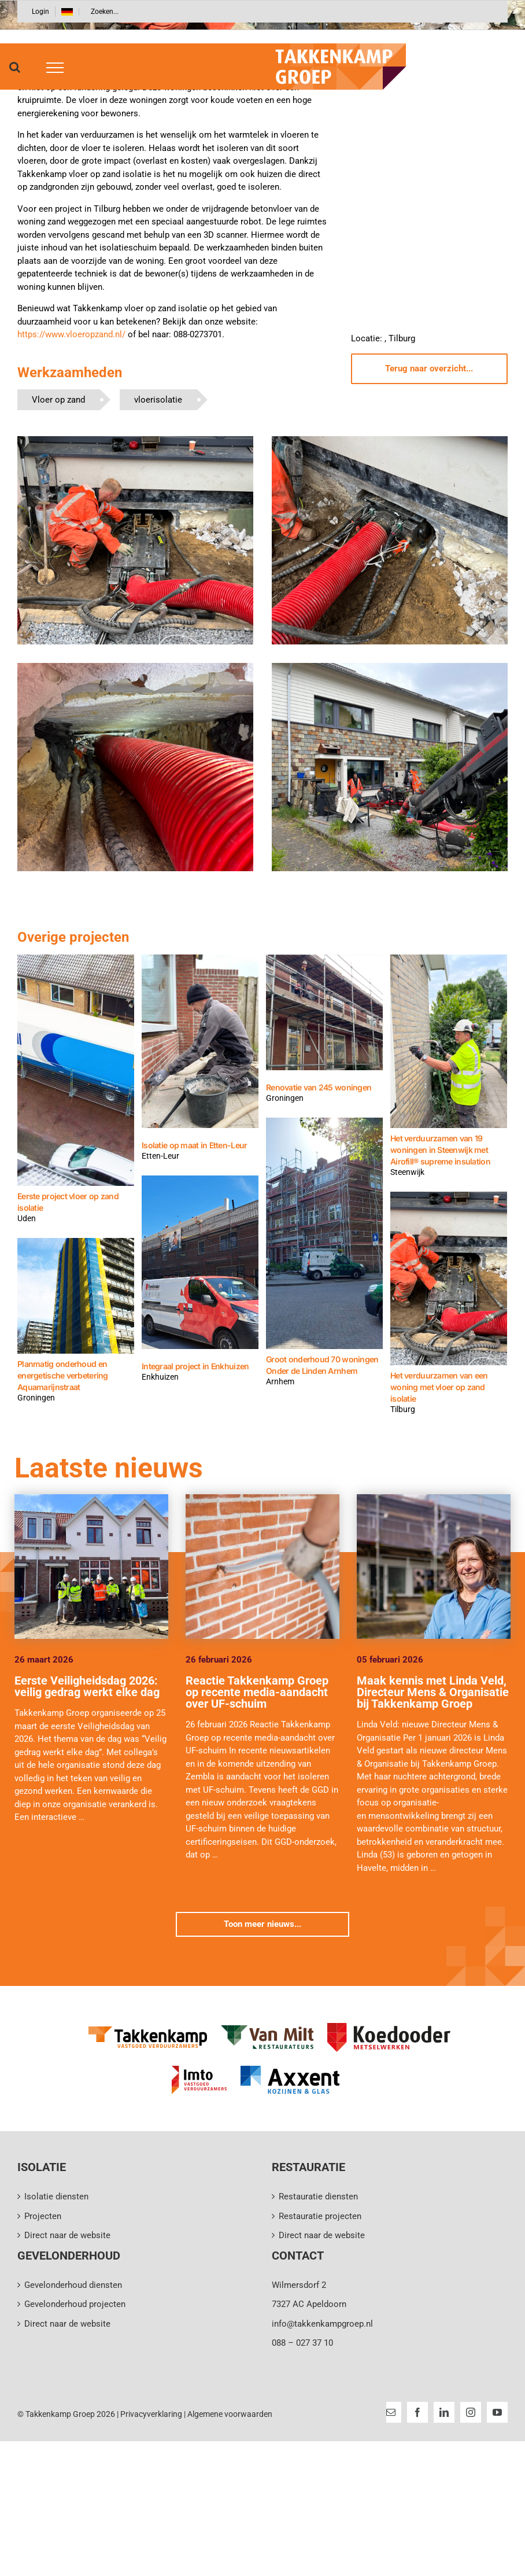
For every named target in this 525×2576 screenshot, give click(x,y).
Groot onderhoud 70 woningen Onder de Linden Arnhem (322, 1365)
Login (40, 12)
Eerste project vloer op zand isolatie (68, 1202)
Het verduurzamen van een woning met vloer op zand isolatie (439, 1386)
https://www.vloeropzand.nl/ (71, 334)
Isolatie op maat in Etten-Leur (194, 1145)
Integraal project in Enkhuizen (195, 1366)
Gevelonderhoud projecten (74, 2304)
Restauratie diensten (318, 2196)
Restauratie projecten (320, 2216)
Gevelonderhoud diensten (73, 2285)
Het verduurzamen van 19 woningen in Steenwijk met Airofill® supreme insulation (440, 1149)
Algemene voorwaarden (229, 2414)
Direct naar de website (67, 2235)
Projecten (42, 2216)
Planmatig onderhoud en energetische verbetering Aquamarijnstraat (62, 1375)
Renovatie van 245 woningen (318, 1087)
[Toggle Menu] (51, 67)
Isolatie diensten (56, 2196)
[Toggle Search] (14, 67)
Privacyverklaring (151, 2414)
